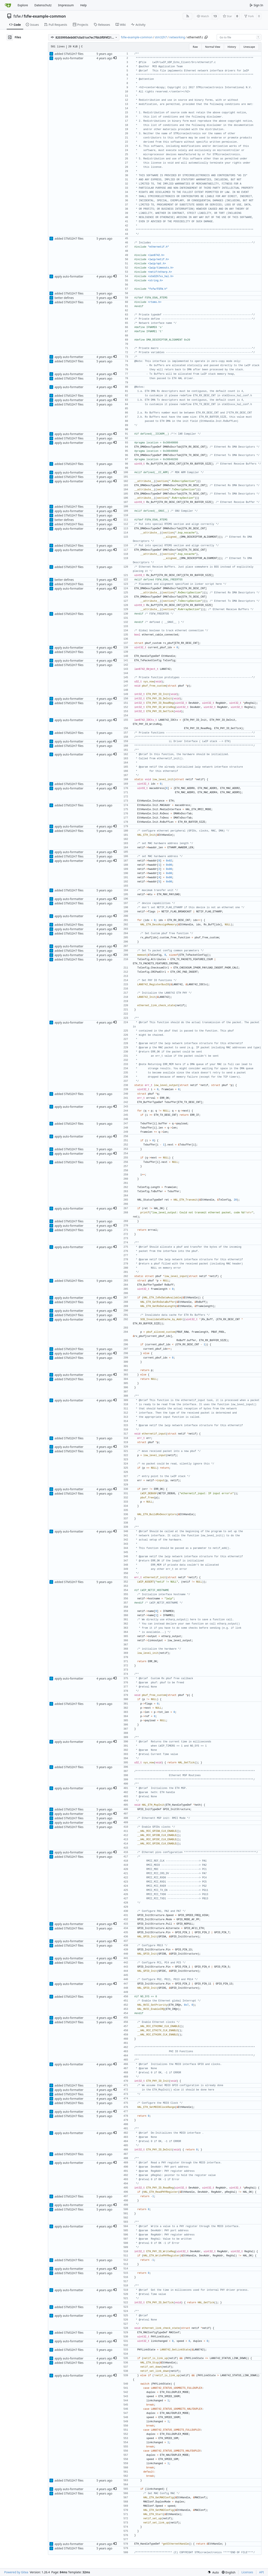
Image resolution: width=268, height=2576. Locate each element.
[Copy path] (206, 37)
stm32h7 (161, 37)
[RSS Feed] (187, 16)
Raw (195, 47)
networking (177, 37)
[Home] (8, 5)
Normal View (212, 47)
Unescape (249, 47)
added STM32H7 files (68, 54)
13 (215, 16)
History (232, 47)
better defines (64, 298)
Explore (23, 5)
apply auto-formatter (68, 58)
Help (83, 5)
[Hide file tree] (10, 37)
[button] (115, 58)
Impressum (66, 5)
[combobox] (239, 37)
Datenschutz (43, 5)
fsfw (17, 16)
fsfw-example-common (45, 16)
